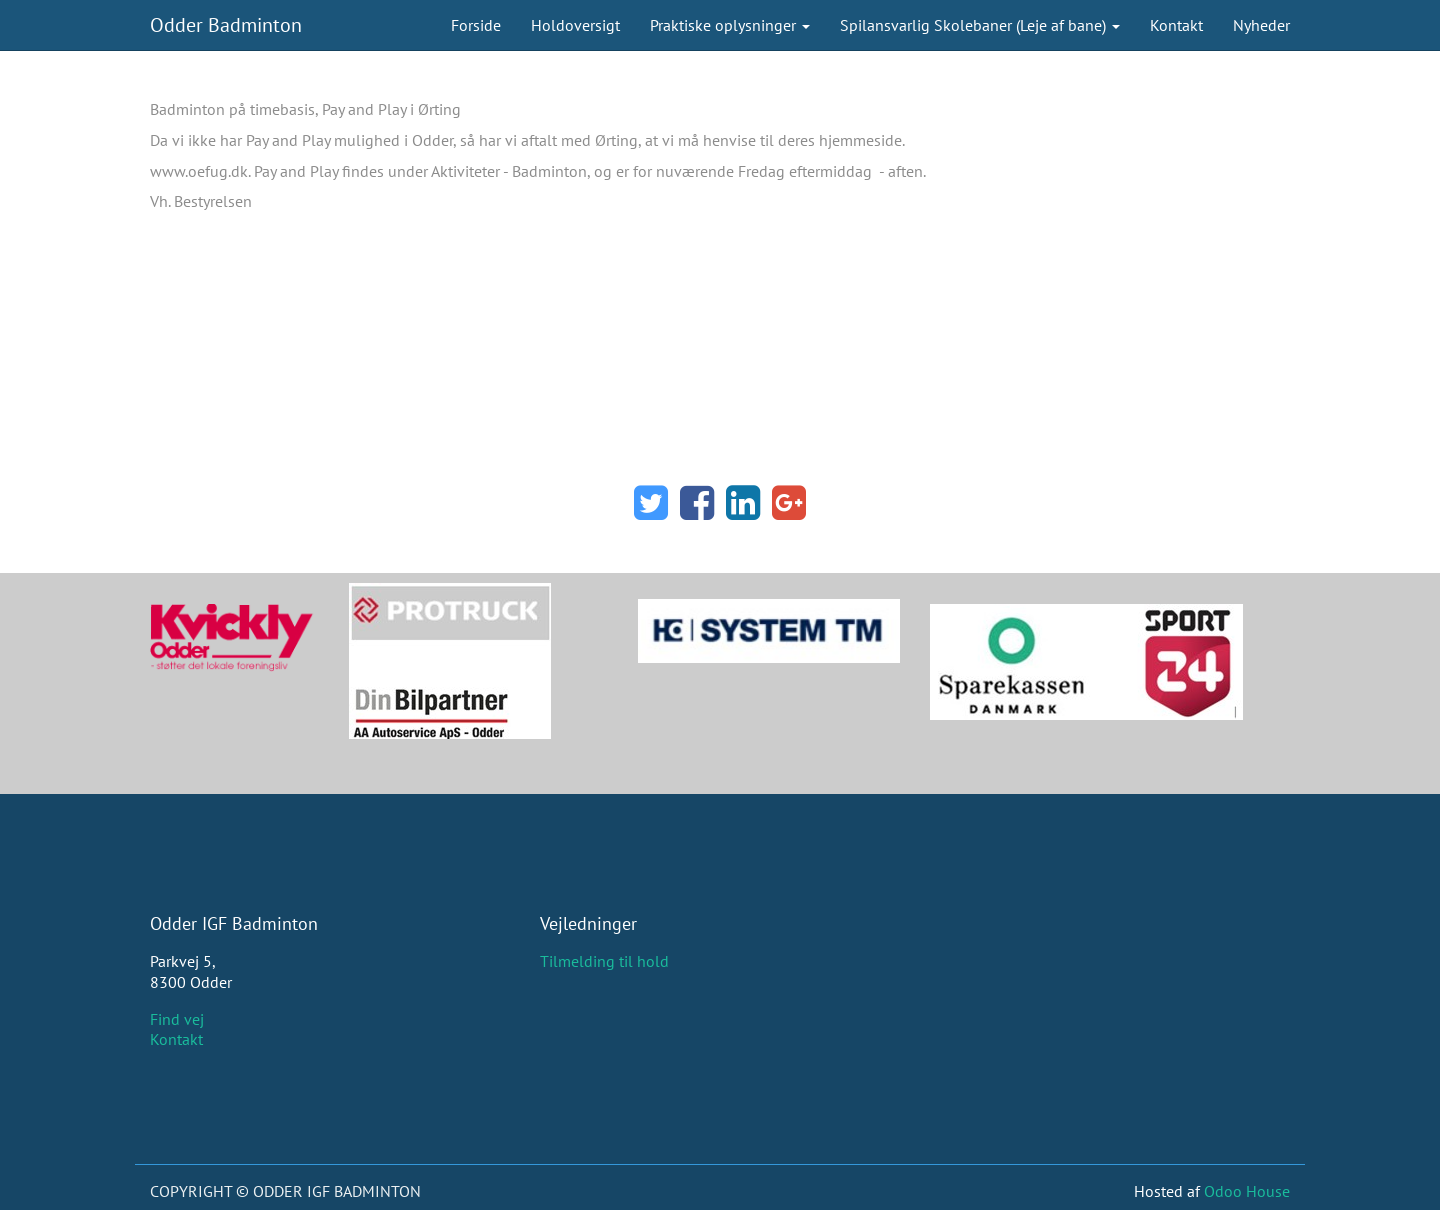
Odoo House (1247, 1191)
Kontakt (176, 1039)
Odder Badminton (226, 25)
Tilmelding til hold (604, 961)
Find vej (177, 1019)
